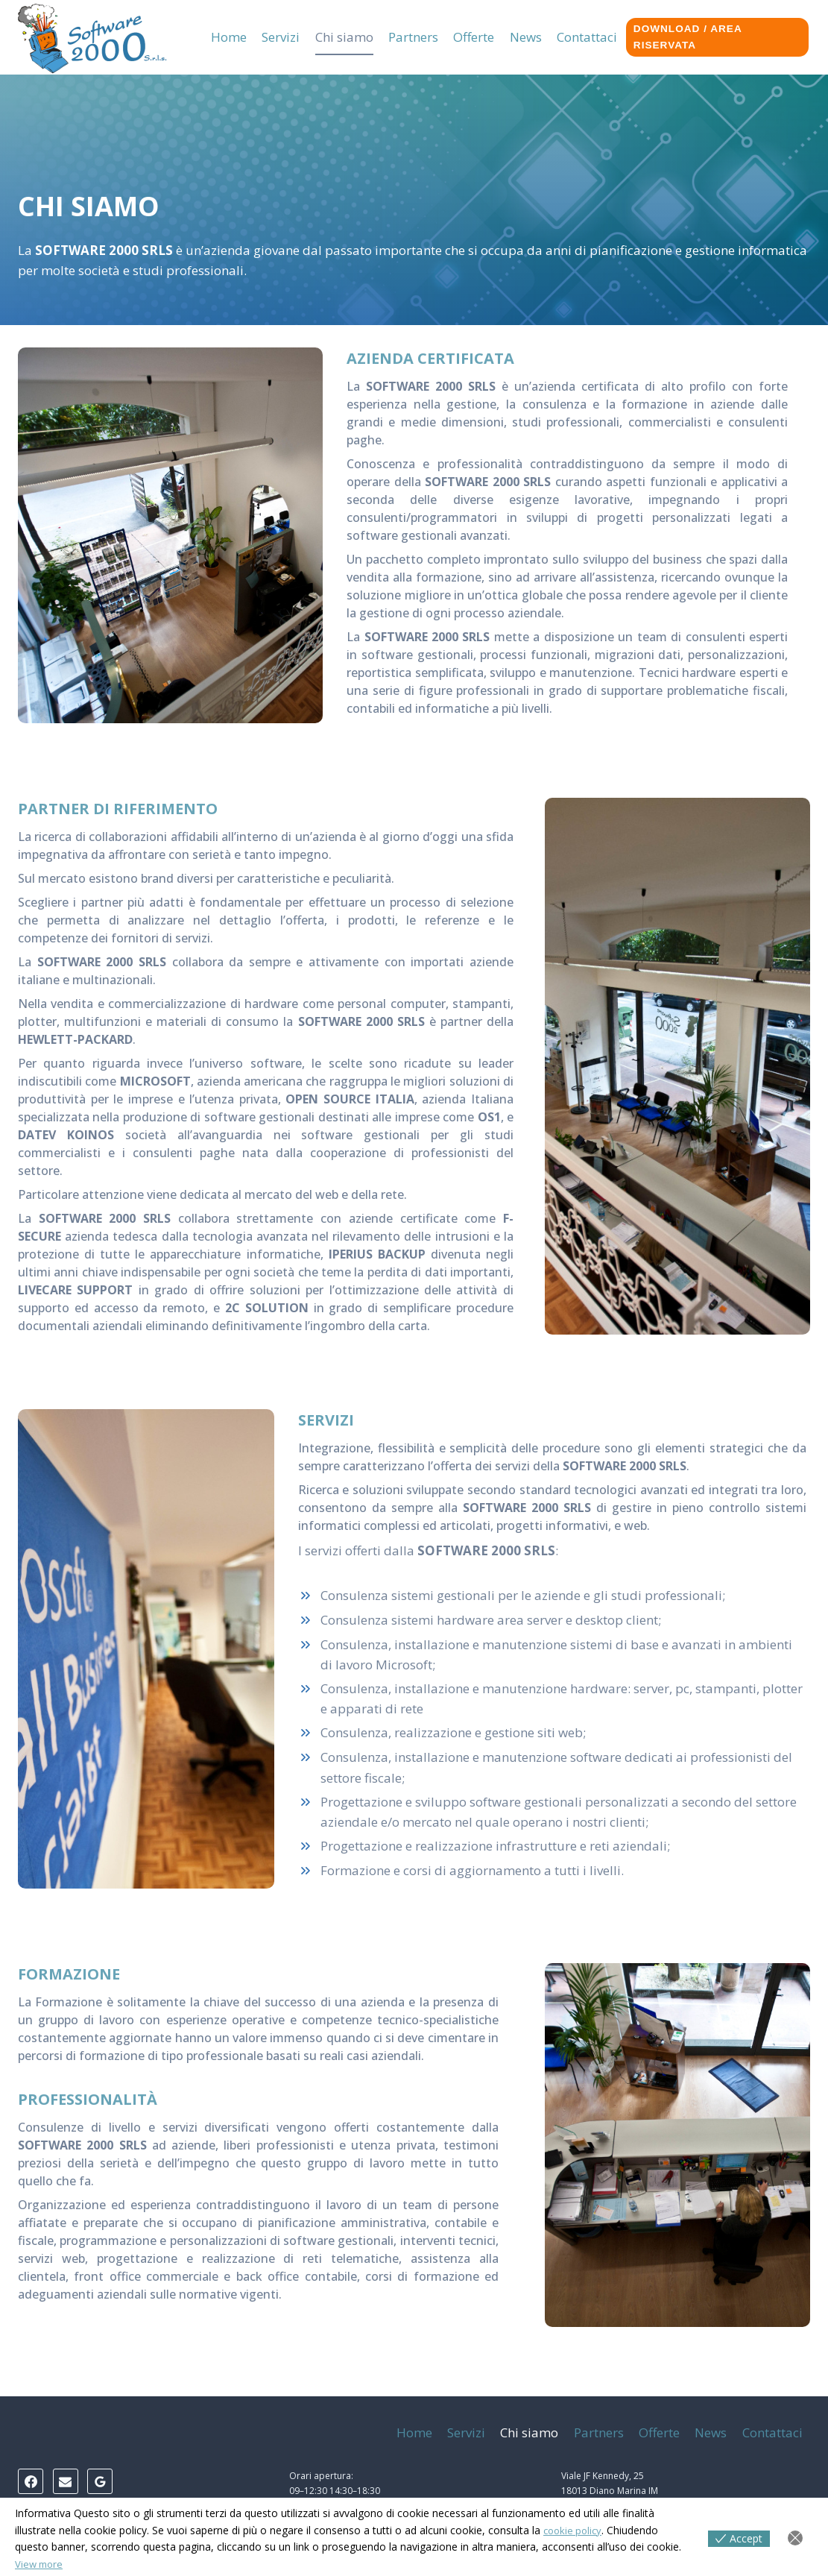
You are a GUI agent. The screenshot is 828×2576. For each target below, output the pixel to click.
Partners (413, 36)
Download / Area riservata (687, 37)
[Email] (65, 2481)
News (526, 36)
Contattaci (587, 36)
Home (229, 36)
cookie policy (574, 2530)
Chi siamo (344, 36)
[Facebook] (30, 2481)
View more (40, 2564)
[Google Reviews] (100, 2481)
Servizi (281, 36)
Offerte (473, 36)
